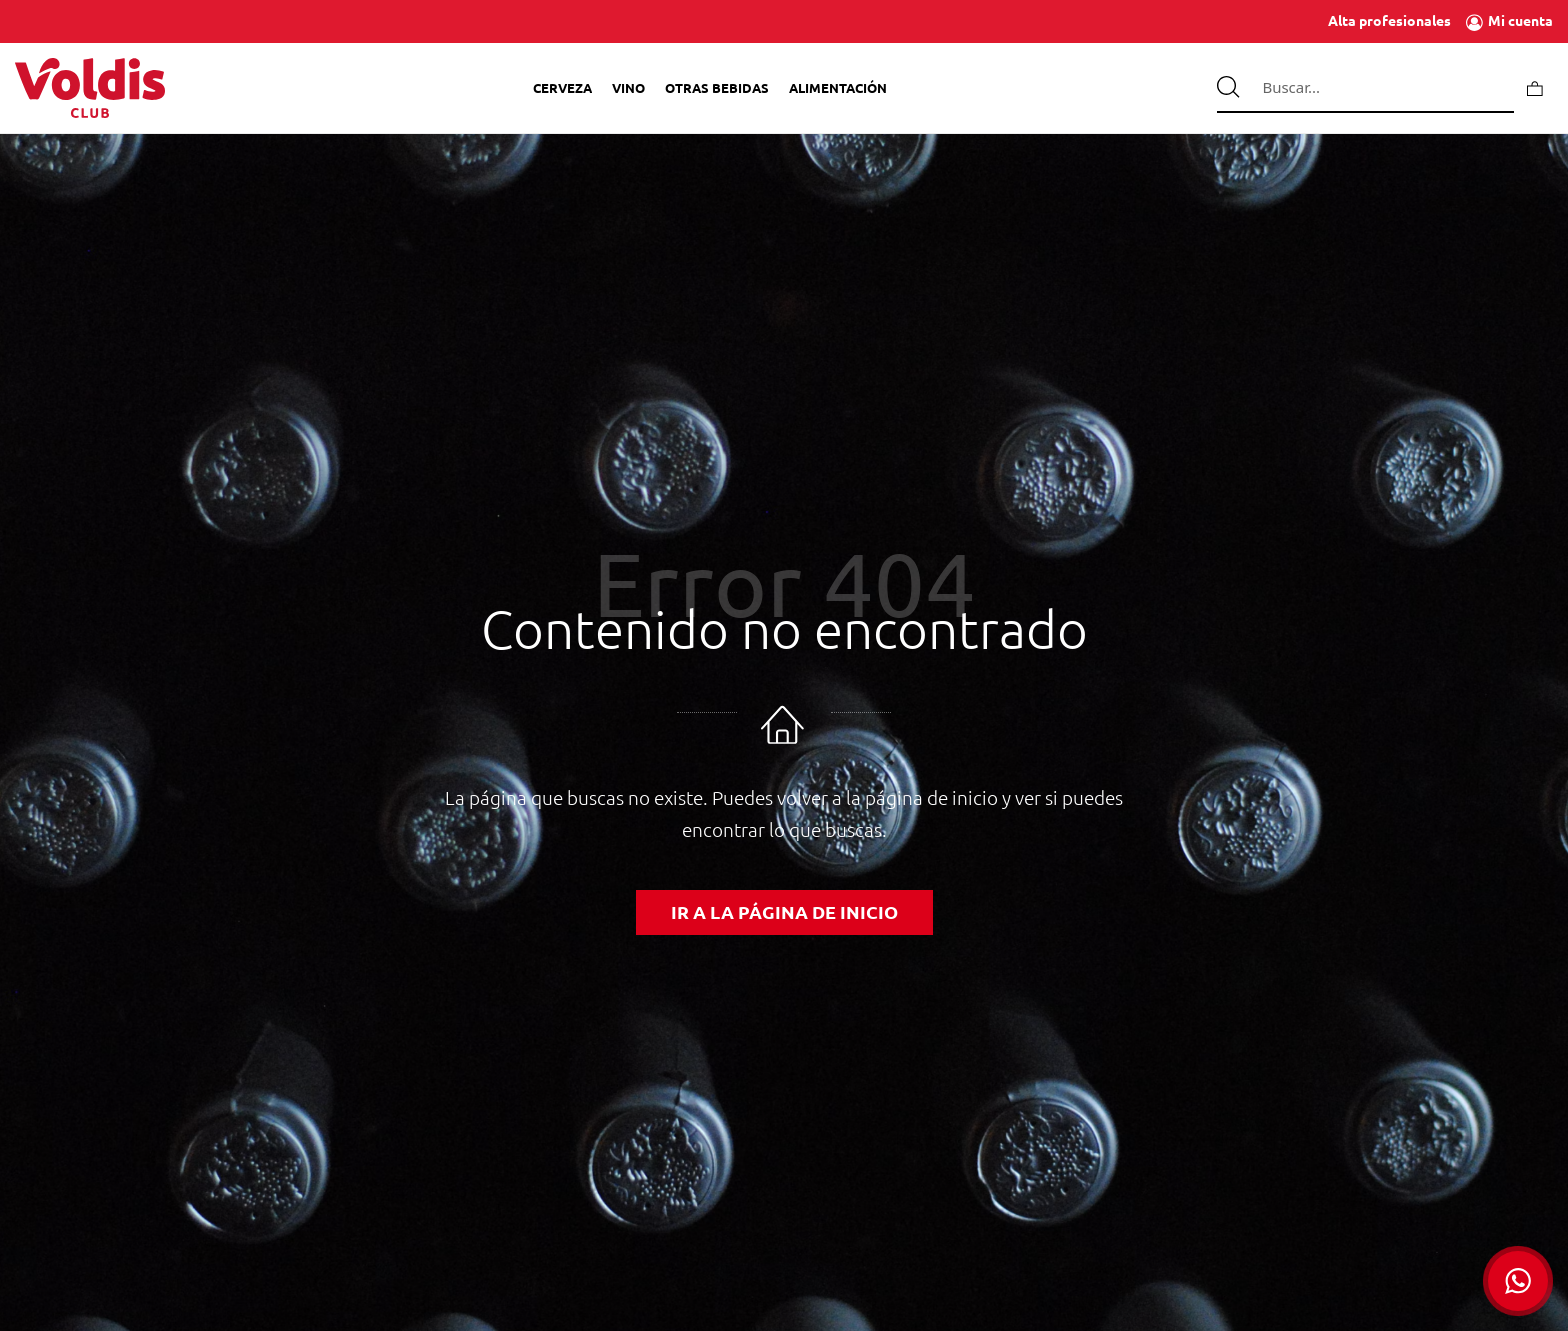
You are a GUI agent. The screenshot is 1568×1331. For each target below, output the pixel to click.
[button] (1518, 1281)
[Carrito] (1535, 87)
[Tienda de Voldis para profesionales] (90, 88)
